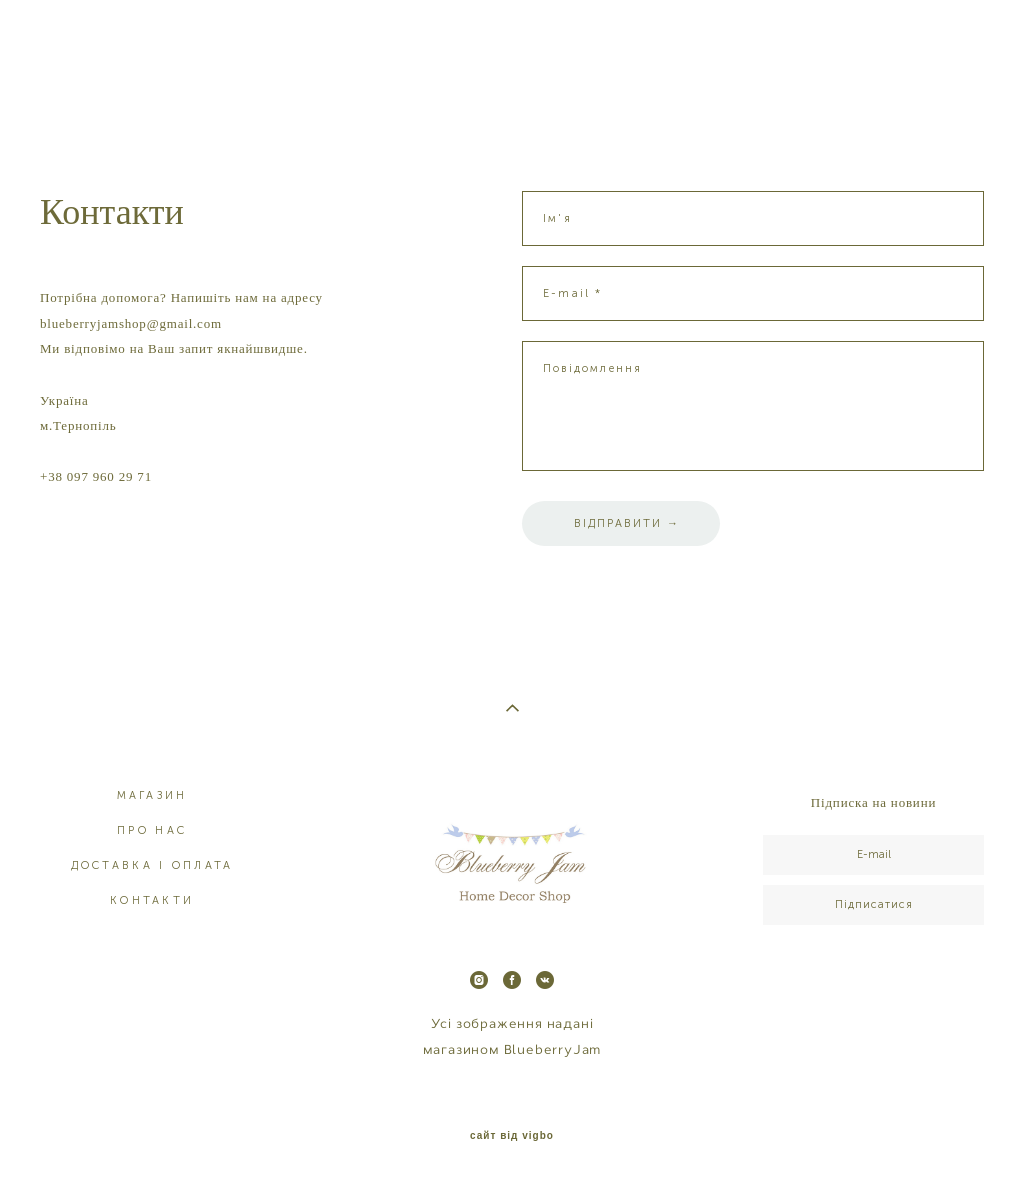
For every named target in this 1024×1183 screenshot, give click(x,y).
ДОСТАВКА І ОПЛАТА (152, 865)
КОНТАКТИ (152, 900)
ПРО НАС (152, 830)
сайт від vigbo (512, 1136)
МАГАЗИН (152, 795)
